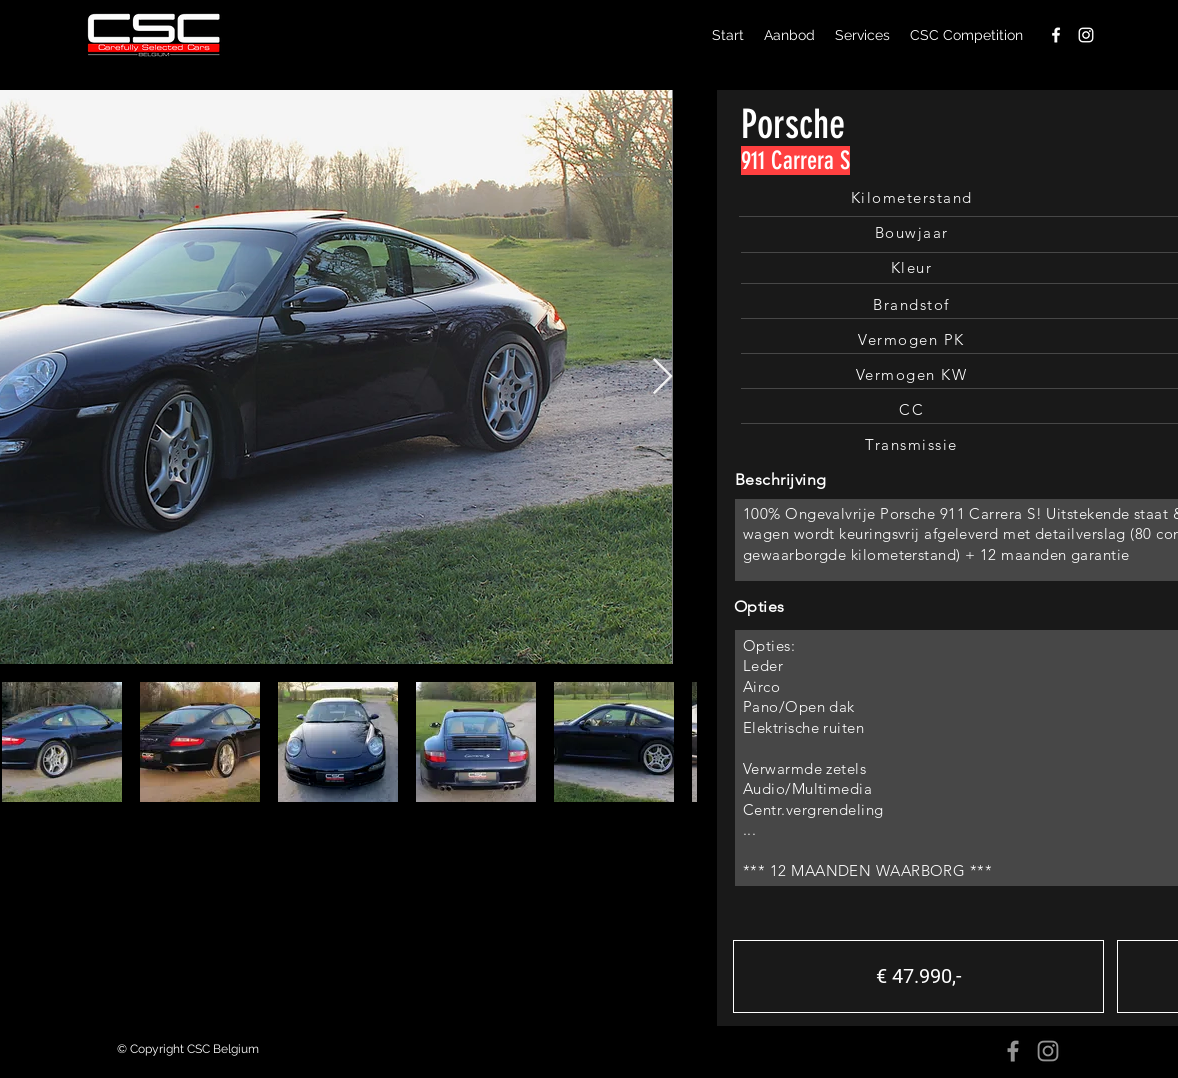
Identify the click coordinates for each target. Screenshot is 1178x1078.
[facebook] (1056, 35)
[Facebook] (1013, 1051)
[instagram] (1086, 35)
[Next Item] (662, 377)
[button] (918, 976)
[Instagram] (1048, 1051)
